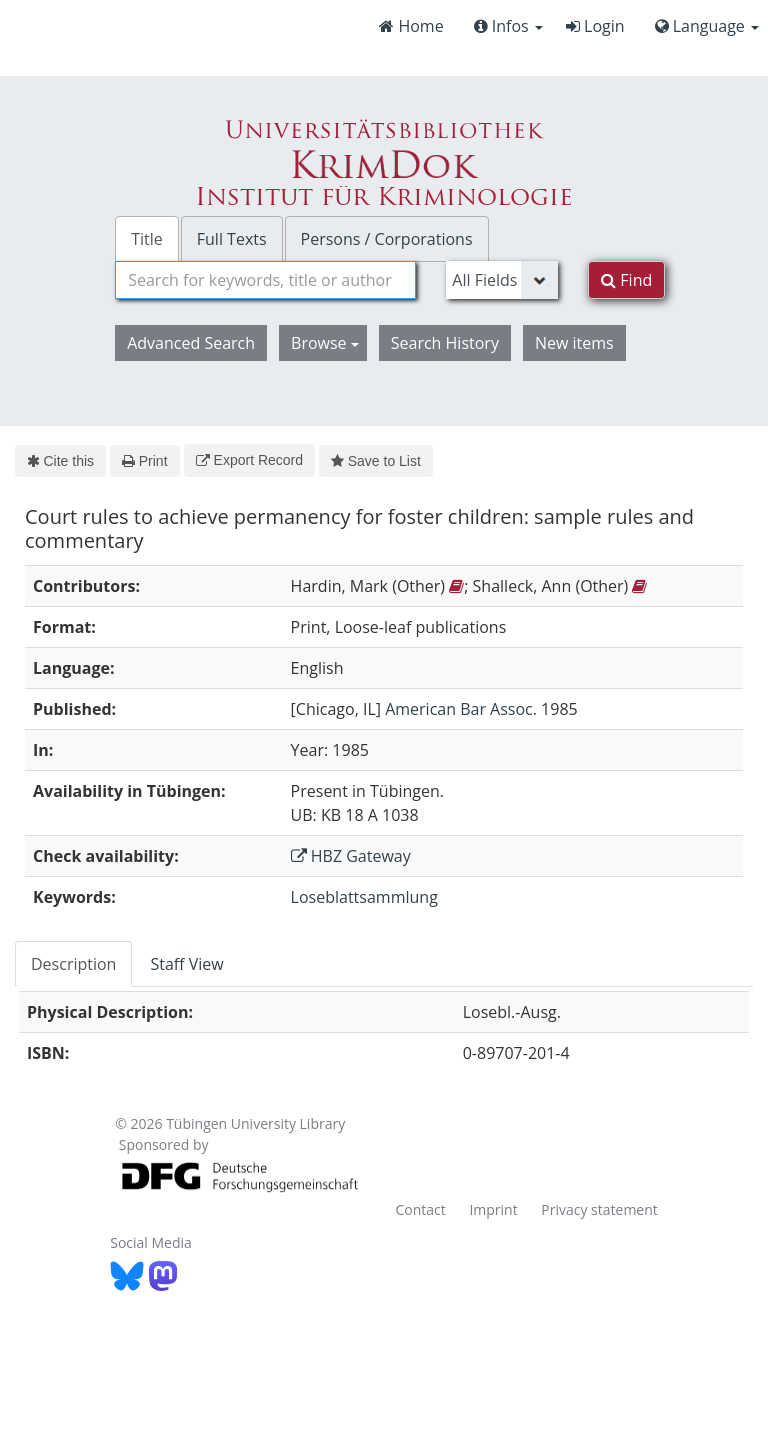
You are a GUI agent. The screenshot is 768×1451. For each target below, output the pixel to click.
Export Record (249, 460)
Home (411, 26)
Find (626, 280)
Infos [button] (508, 26)
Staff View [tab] (186, 964)
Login (595, 26)
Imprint (493, 1209)
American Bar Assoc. (461, 709)
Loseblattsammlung (364, 897)
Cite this (60, 461)
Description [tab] (73, 964)
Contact (420, 1209)
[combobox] (265, 280)
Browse (325, 343)
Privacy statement (599, 1209)
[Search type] (502, 280)
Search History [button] (445, 343)
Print (144, 461)
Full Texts (232, 239)
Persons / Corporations (387, 239)
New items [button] (574, 343)
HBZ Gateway (351, 856)
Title (147, 239)
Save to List (376, 461)
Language (707, 26)
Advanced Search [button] (191, 343)
